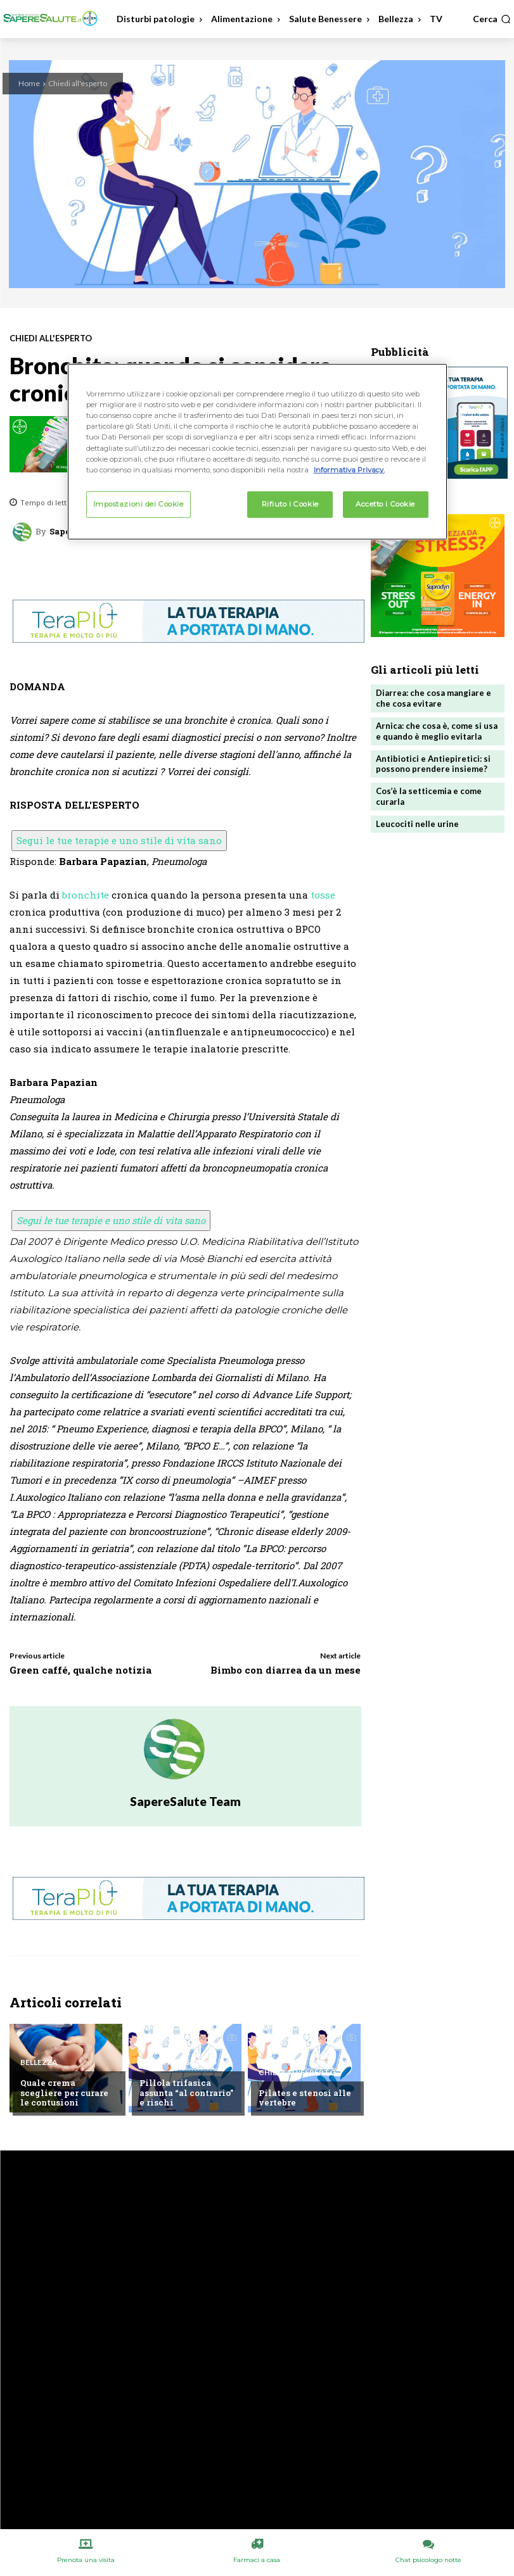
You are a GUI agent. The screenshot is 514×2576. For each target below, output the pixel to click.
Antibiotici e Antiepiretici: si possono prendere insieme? (433, 764)
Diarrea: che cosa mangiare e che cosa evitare (433, 698)
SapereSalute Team (185, 1801)
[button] (492, 19)
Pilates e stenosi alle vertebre (305, 2098)
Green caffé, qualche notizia (80, 1670)
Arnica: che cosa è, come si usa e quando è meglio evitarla (437, 731)
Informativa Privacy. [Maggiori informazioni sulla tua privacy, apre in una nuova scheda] (349, 469)
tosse (323, 894)
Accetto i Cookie (385, 503)
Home (29, 83)
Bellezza (39, 2062)
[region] (257, 451)
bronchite (85, 894)
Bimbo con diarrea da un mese (285, 1670)
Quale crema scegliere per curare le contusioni (64, 2092)
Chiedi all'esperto (77, 83)
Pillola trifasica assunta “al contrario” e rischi (186, 2092)
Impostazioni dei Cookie (138, 503)
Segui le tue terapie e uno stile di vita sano (119, 840)
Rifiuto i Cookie (290, 503)
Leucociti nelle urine (417, 824)
